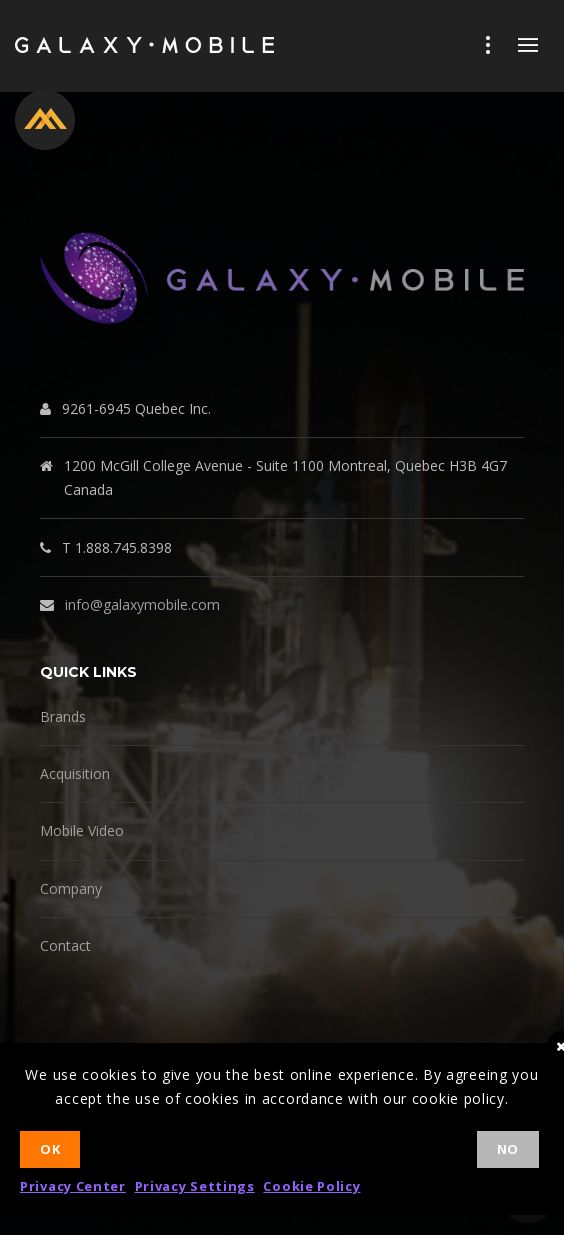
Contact (65, 945)
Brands (63, 716)
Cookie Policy (311, 1186)
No (508, 1149)
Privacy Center (73, 1186)
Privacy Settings (195, 1186)
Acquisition (75, 773)
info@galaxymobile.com (142, 604)
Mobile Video (82, 830)
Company (71, 888)
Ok (50, 1149)
